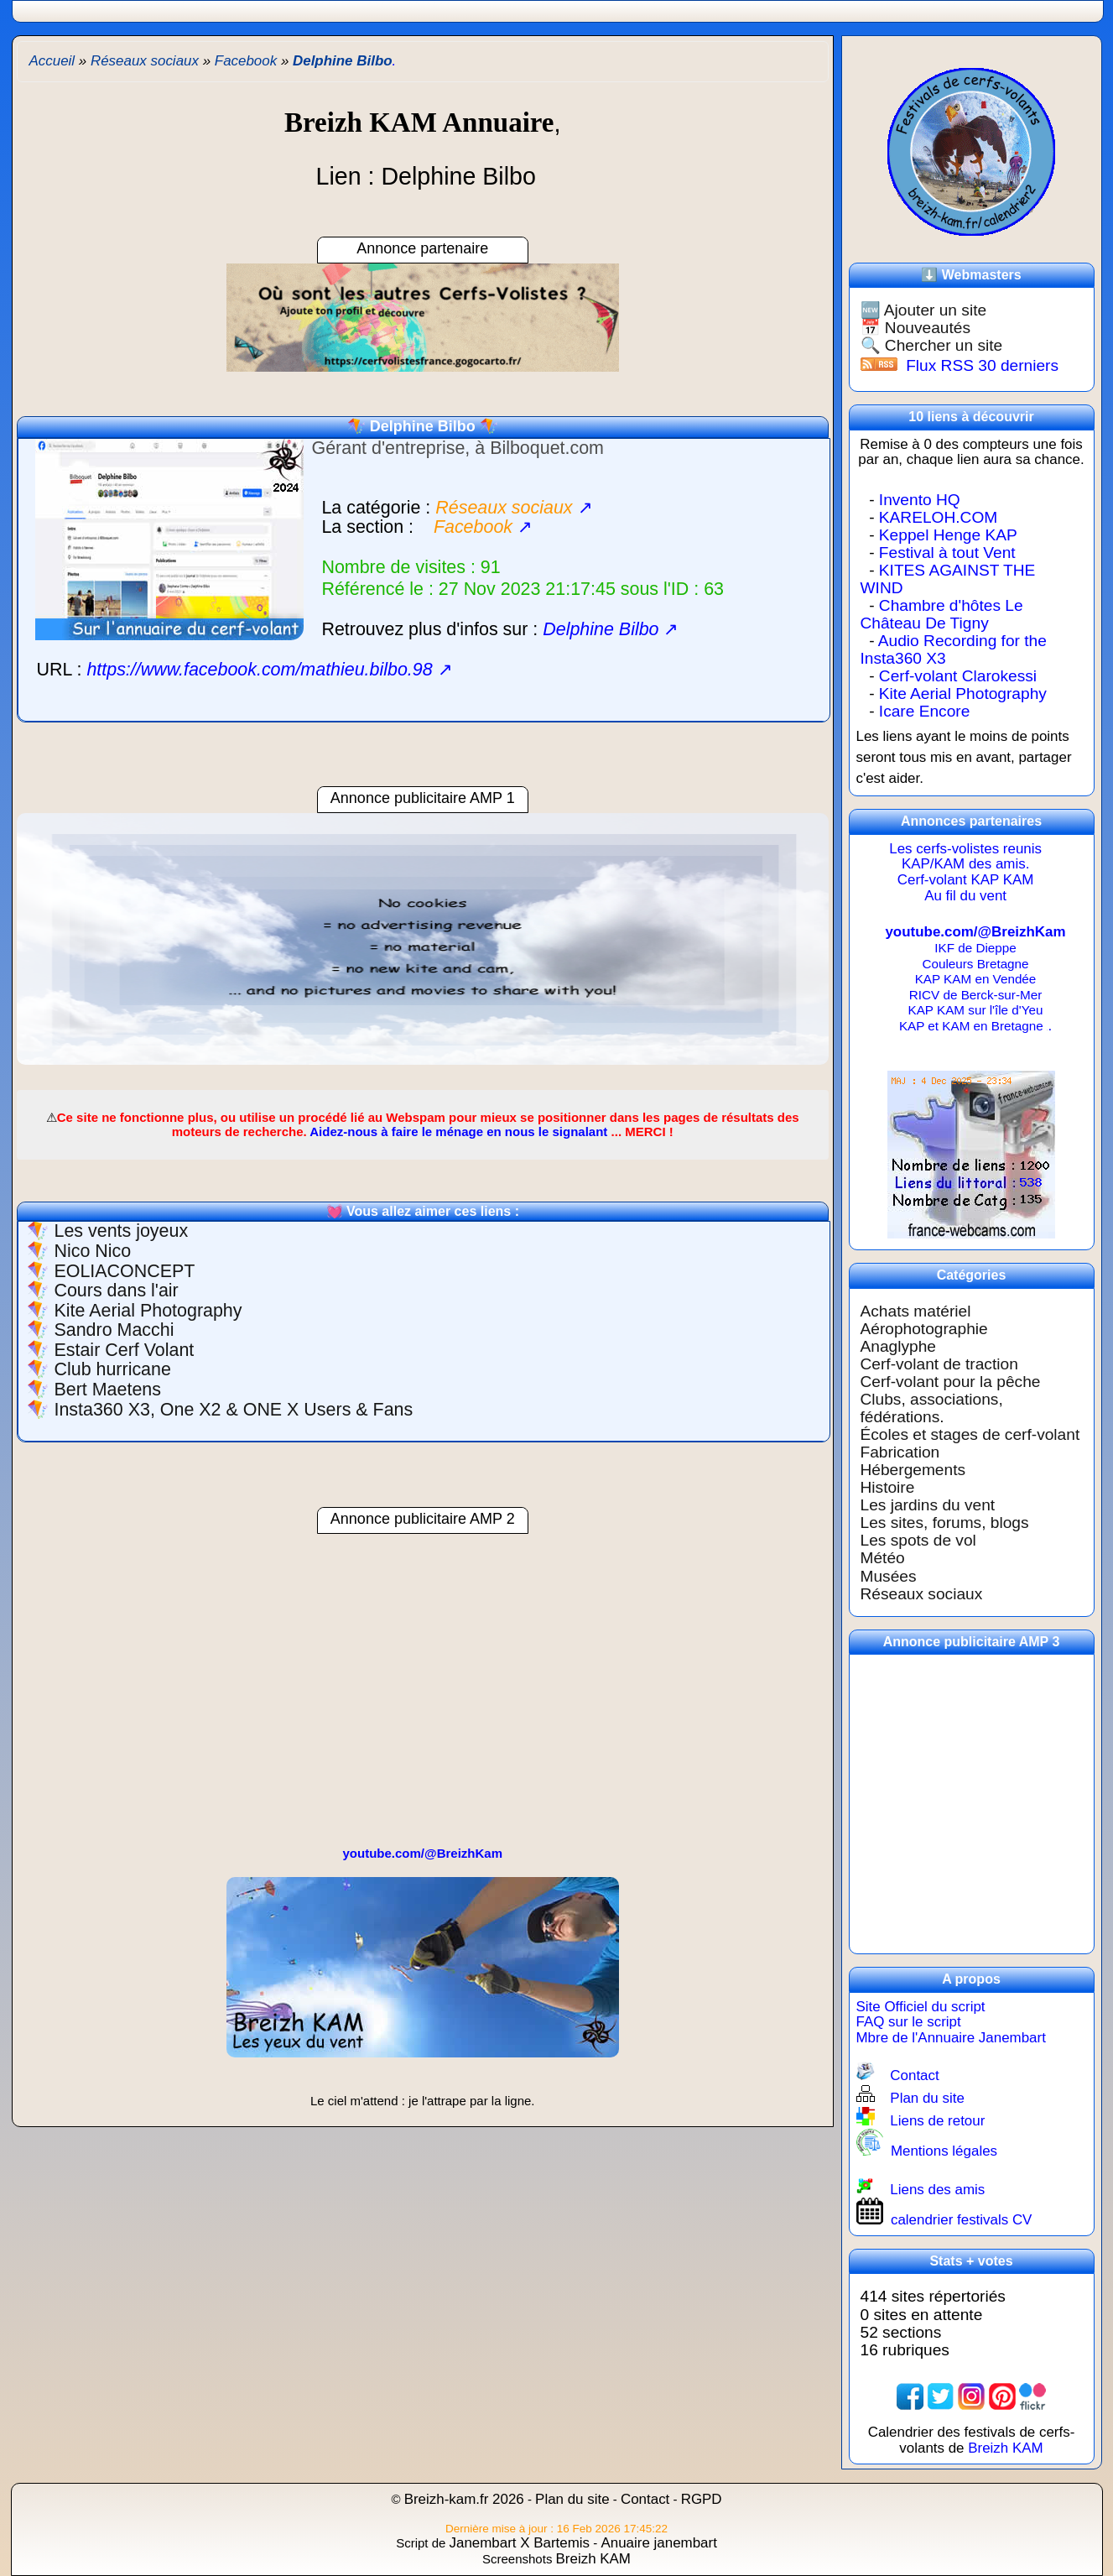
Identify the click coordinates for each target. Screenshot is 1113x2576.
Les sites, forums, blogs (945, 1522)
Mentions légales (944, 2151)
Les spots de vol (918, 1540)
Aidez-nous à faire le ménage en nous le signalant (458, 1131)
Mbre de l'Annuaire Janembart (951, 2038)
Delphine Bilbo (423, 426)
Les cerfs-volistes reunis (965, 849)
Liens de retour (937, 2121)
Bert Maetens (107, 1389)
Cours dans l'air (116, 1290)
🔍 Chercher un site (932, 345)
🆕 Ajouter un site (924, 310)
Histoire (888, 1487)
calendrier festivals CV (961, 2220)
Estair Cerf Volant (124, 1350)
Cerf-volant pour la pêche (951, 1381)
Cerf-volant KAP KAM (965, 880)
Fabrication (900, 1452)
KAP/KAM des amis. (966, 864)
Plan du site (927, 2098)
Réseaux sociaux (922, 1594)
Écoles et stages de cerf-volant (970, 1434)
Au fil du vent (965, 896)
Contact (914, 2075)
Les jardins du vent (928, 1505)
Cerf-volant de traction (939, 1364)
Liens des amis (937, 2190)
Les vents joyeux (121, 1231)
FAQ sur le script (908, 2022)
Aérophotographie (924, 1329)
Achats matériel (916, 1311)
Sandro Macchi (114, 1330)
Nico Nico (92, 1251)
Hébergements (913, 1469)
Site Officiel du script (921, 2007)
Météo (883, 1558)
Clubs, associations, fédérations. (932, 1408)
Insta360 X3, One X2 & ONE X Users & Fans (233, 1410)
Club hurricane (112, 1369)
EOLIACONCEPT (124, 1271)
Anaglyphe (898, 1346)
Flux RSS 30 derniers (982, 365)
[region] (423, 947)
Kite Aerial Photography (148, 1311)
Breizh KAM (1005, 2448)
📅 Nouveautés (915, 327)
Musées (889, 1576)
